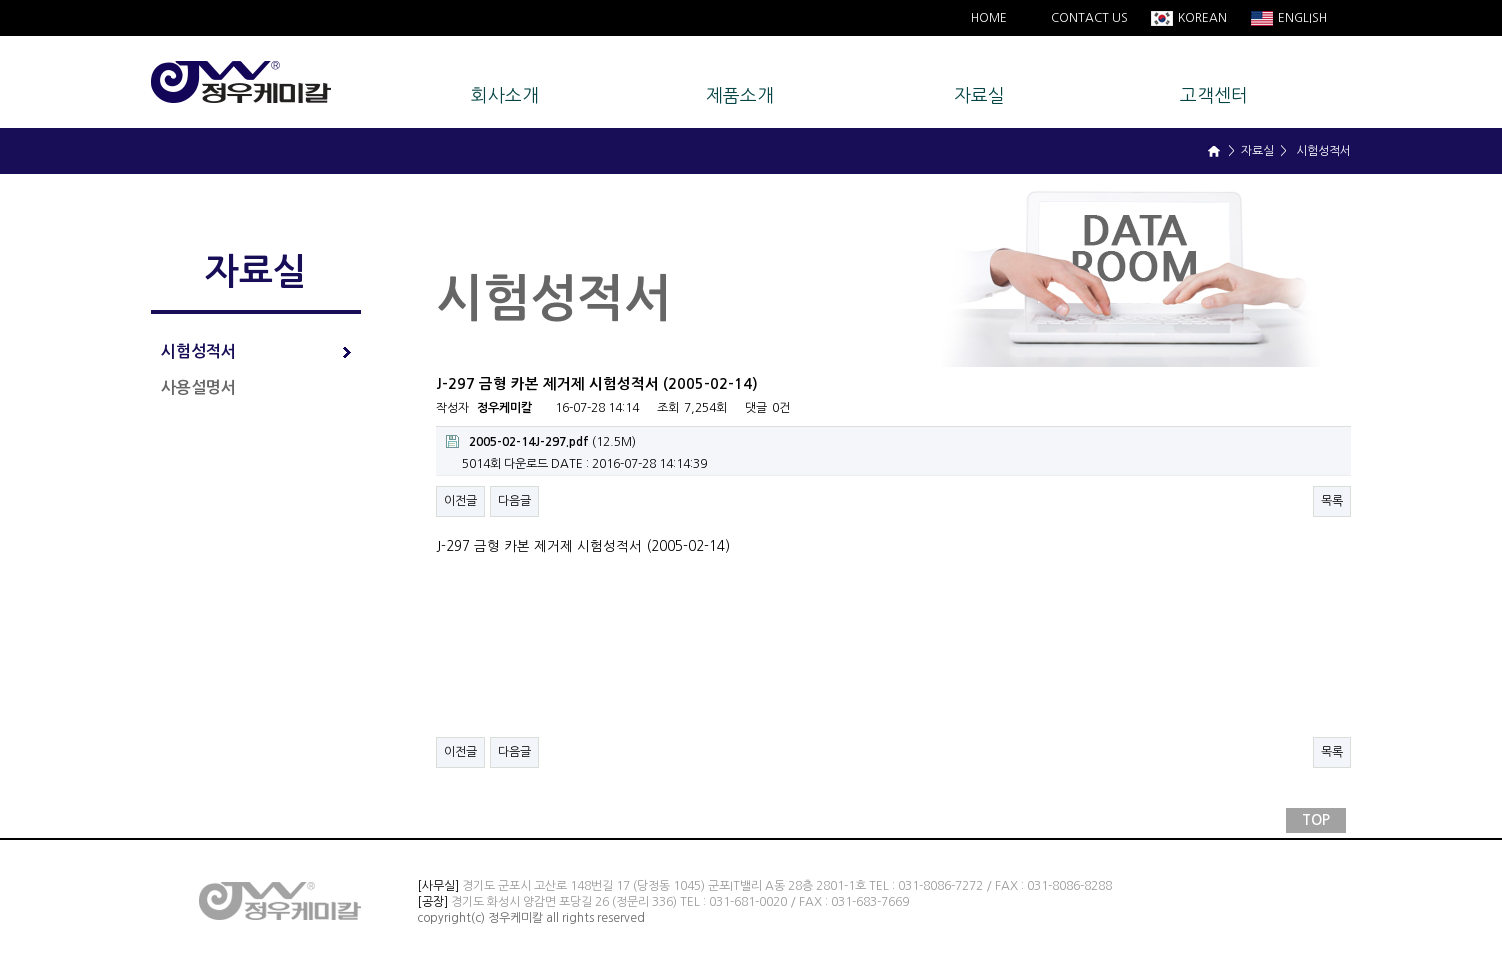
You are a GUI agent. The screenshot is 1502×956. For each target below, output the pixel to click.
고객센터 (1214, 96)
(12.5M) (541, 441)
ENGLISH (1301, 18)
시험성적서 (256, 351)
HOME (989, 18)
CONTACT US (1089, 18)
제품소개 (740, 96)
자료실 (979, 96)
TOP (1316, 820)
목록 (1332, 501)
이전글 (460, 501)
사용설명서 (198, 387)
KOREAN (1201, 18)
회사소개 (505, 96)
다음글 (514, 501)
